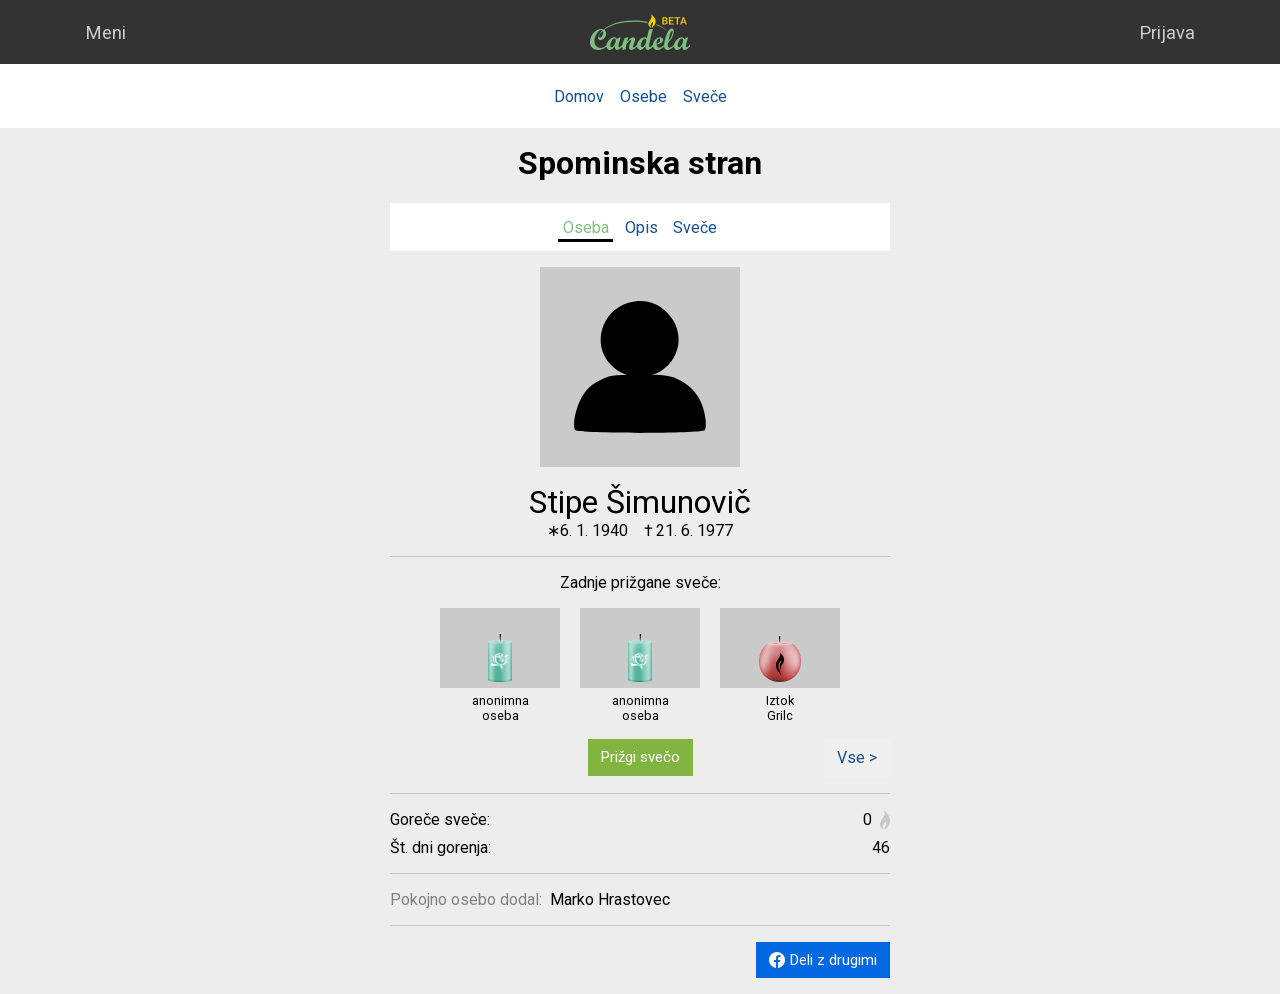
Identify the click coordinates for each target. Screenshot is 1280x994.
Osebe (643, 96)
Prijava (1167, 32)
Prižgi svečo (640, 757)
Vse (857, 757)
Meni (105, 32)
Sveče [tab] (695, 227)
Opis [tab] (641, 227)
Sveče (705, 96)
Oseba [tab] (586, 227)
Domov (579, 96)
